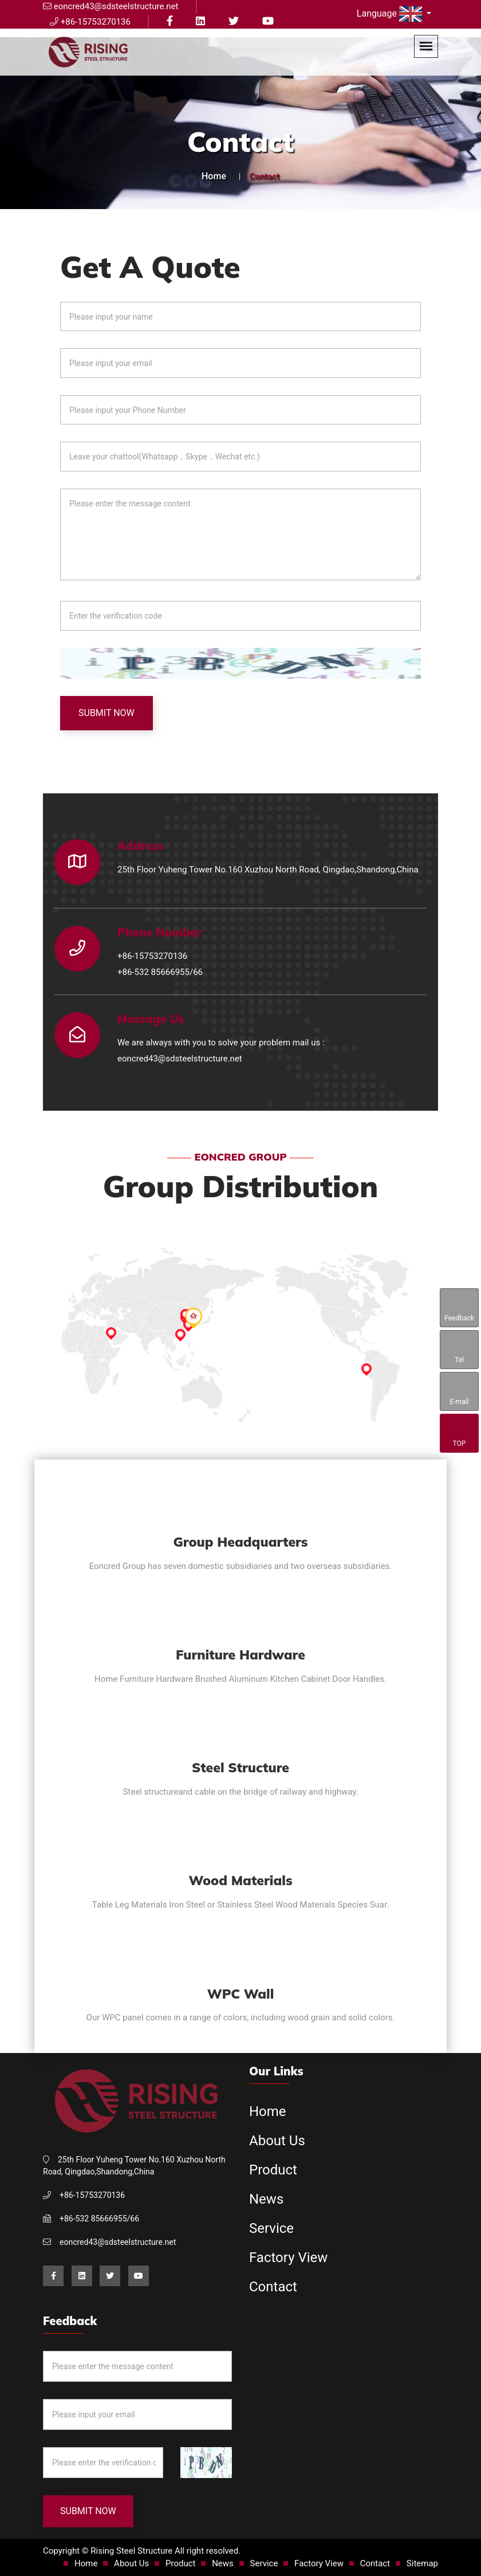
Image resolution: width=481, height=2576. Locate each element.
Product (273, 2170)
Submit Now (106, 712)
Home (214, 176)
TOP (459, 1434)
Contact (273, 2287)
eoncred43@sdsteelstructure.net (179, 1058)
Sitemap (422, 2563)
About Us (277, 2141)
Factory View (288, 2257)
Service (271, 2228)
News (266, 2199)
